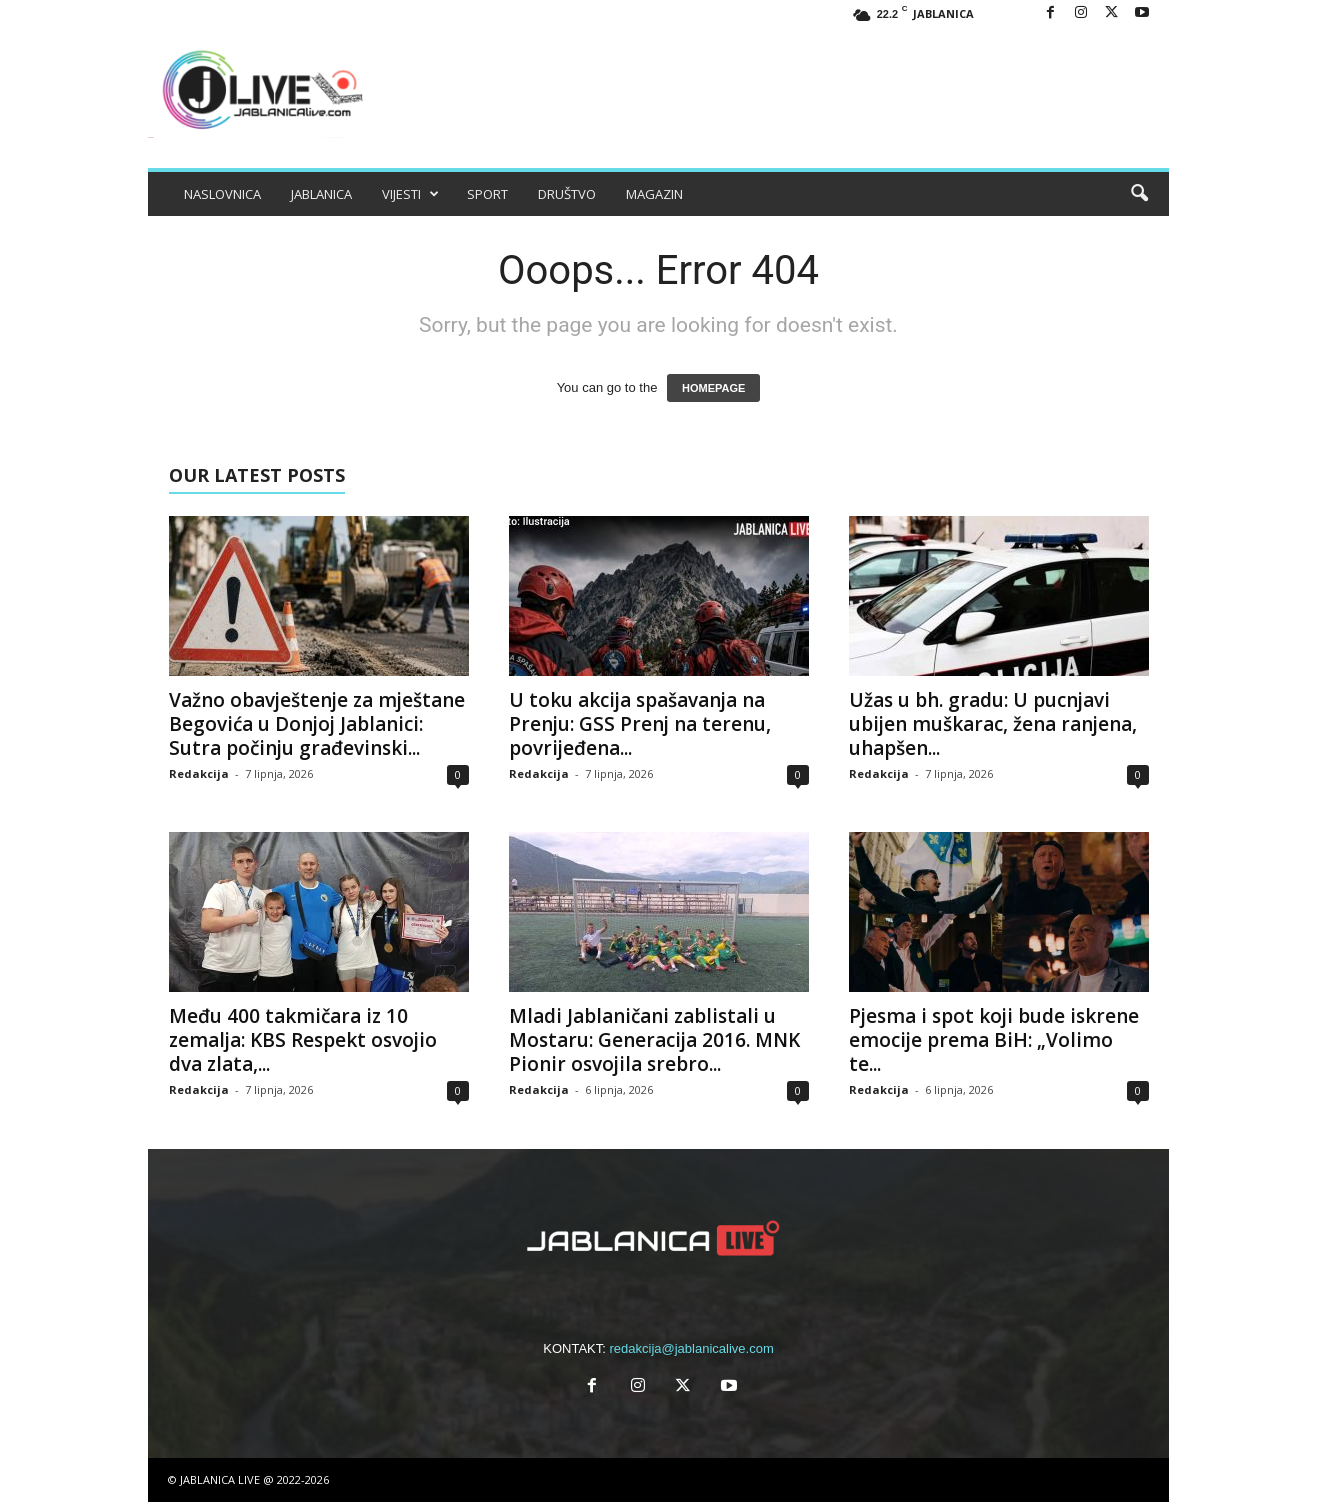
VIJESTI (410, 194)
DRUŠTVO (567, 194)
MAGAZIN (654, 194)
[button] (1139, 194)
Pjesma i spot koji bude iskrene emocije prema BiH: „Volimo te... (994, 1040)
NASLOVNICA (222, 194)
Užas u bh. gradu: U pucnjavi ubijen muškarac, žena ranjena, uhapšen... (993, 724)
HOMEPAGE (713, 388)
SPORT (487, 194)
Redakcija (199, 773)
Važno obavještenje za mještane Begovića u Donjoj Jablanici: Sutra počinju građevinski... (317, 724)
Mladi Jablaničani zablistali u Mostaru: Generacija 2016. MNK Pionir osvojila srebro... (654, 1040)
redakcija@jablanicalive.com (692, 1348)
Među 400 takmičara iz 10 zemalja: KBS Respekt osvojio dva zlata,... (303, 1040)
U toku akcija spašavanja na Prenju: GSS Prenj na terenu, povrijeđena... (640, 724)
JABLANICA (321, 194)
